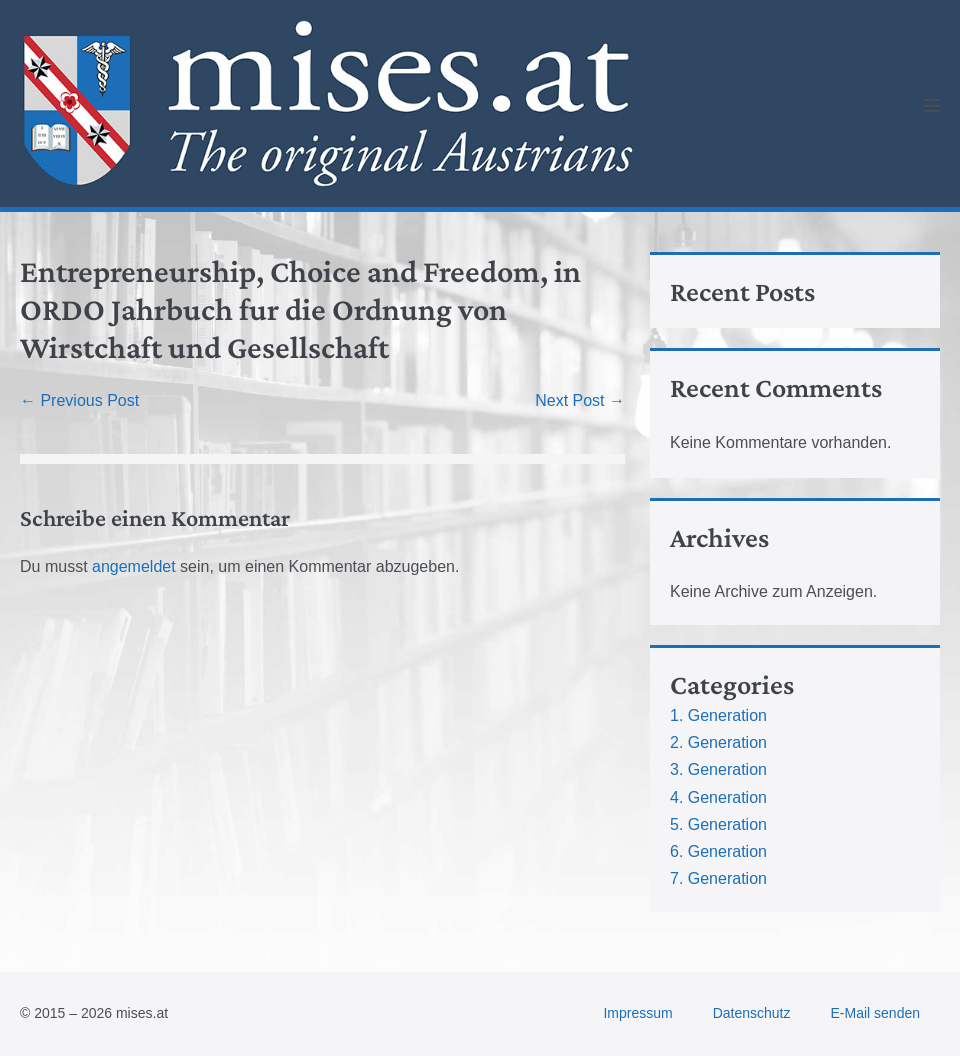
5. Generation (718, 824)
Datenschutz (752, 1013)
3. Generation (718, 769)
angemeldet (134, 566)
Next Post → (580, 400)
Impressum (637, 1013)
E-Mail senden (876, 1013)
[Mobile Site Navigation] (932, 105)
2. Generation (718, 742)
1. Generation (718, 715)
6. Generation (718, 851)
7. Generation (718, 878)
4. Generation (718, 797)
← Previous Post (79, 400)
